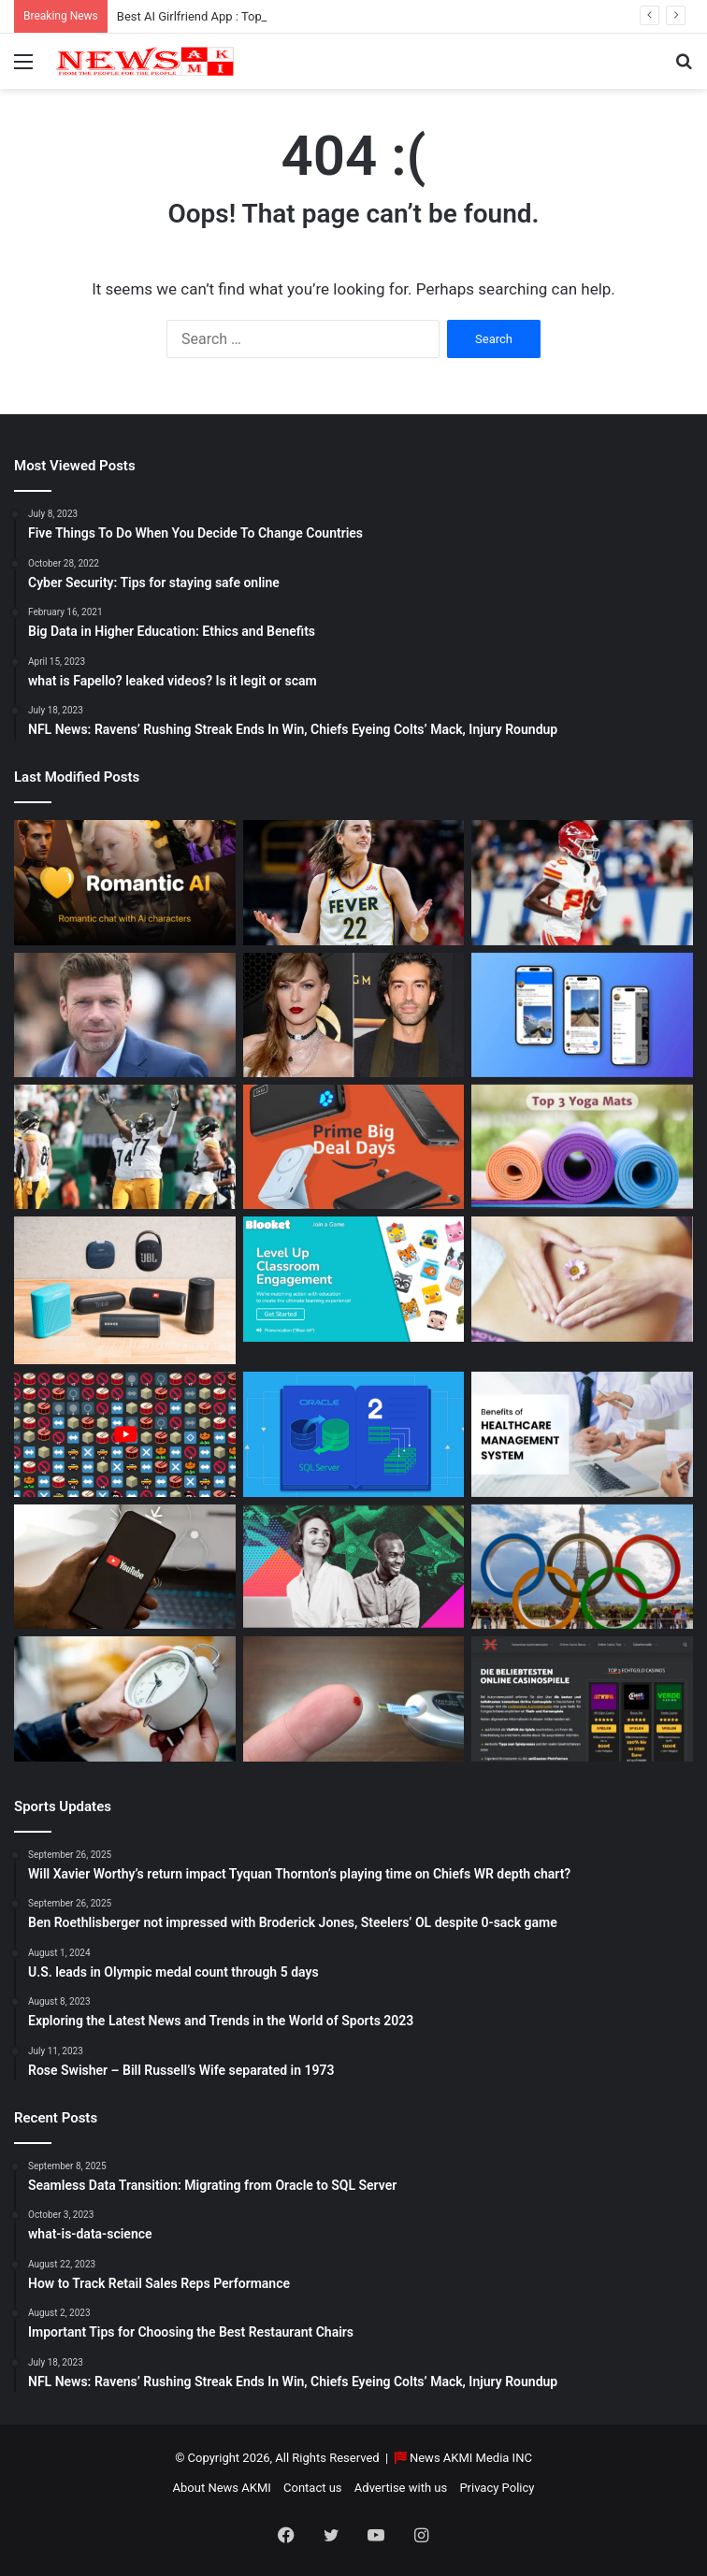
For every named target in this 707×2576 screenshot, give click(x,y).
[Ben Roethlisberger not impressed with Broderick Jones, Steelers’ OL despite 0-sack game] (125, 1147)
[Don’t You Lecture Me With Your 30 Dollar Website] (125, 1434)
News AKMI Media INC (471, 2458)
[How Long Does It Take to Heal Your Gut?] (582, 1278)
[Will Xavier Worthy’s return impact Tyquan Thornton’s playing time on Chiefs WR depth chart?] (582, 882)
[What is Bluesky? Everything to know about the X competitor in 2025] (582, 1015)
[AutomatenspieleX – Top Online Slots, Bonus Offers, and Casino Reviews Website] (582, 1698)
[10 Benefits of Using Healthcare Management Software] (582, 1434)
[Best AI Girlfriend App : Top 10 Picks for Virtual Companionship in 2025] (125, 882)
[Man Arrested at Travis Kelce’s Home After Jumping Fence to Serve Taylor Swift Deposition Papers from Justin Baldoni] (354, 1015)
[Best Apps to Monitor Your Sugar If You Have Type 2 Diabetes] (354, 1698)
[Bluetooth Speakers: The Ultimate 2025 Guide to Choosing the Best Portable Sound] (125, 1290)
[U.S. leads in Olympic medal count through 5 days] (582, 1566)
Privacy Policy (496, 2488)
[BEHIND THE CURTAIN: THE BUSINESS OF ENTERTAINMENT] (354, 1566)
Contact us (312, 2488)
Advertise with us (400, 2488)
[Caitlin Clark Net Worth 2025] (354, 882)
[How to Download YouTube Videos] (125, 1566)
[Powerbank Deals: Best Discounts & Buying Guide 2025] (354, 1147)
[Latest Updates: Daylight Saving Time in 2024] (125, 1698)
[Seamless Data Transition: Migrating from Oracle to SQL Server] (354, 1434)
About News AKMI (222, 2488)
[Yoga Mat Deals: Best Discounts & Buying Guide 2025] (582, 1147)
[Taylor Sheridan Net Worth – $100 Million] (125, 1015)
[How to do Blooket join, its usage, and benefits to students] (354, 1278)
